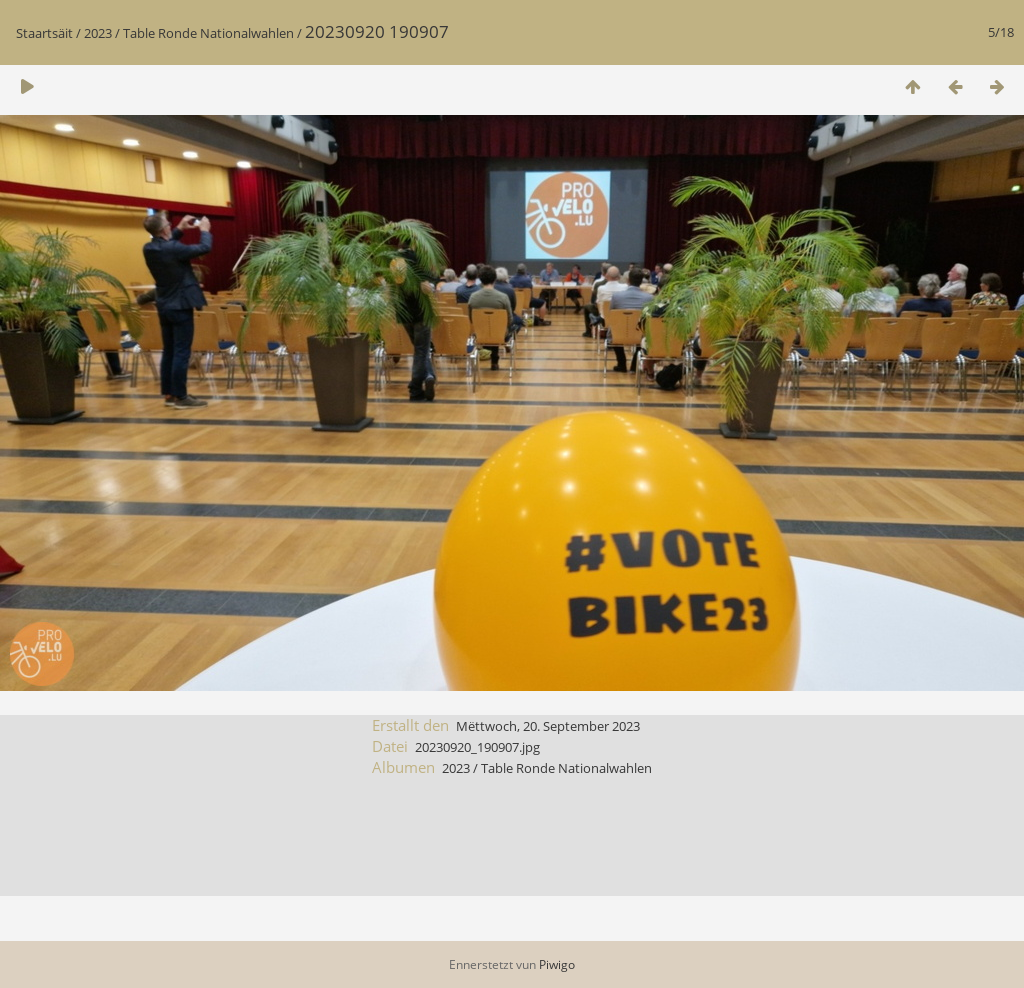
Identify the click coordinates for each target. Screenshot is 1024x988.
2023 (98, 33)
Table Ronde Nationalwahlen (208, 33)
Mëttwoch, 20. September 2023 (548, 726)
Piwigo (557, 964)
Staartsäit (44, 33)
